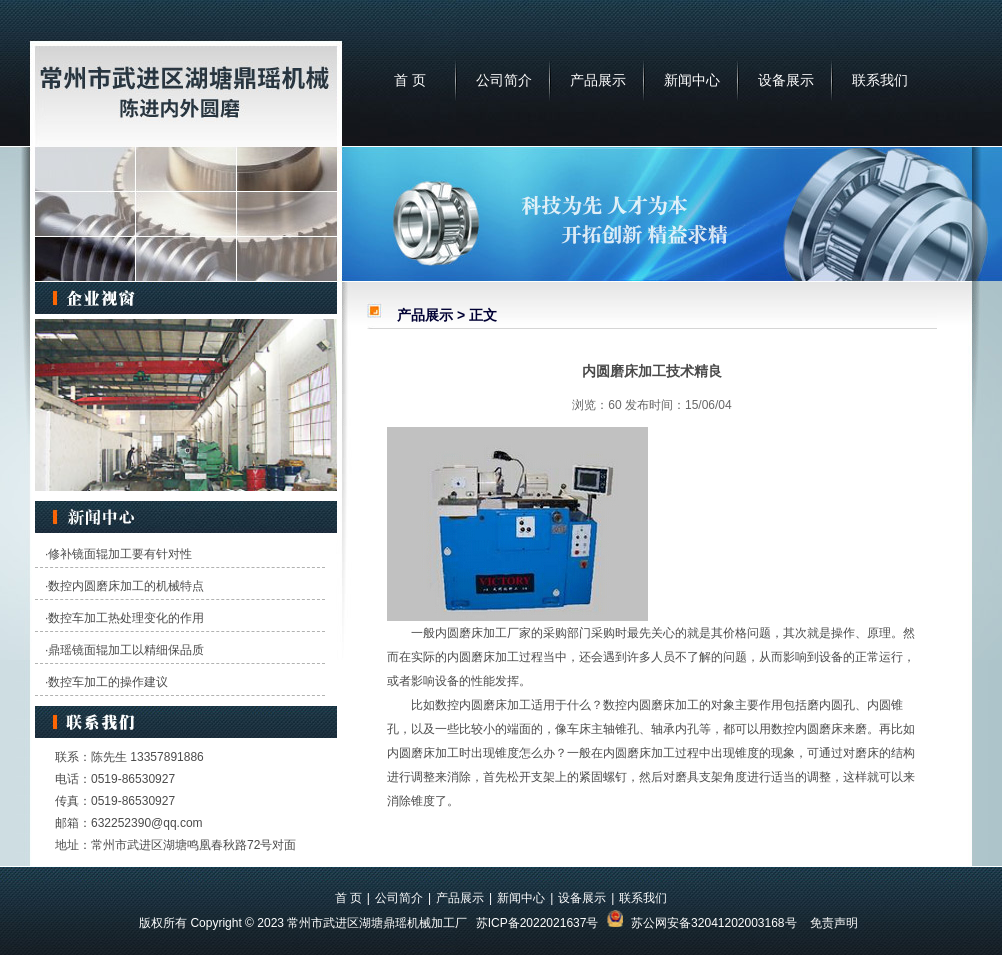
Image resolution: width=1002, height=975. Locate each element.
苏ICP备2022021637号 (537, 923)
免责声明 (834, 923)
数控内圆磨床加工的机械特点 (126, 586)
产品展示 (598, 80)
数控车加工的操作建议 (108, 682)
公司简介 (504, 80)
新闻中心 (692, 80)
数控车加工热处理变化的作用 (126, 618)
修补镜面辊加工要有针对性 (120, 554)
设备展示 (786, 80)
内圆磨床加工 (471, 633)
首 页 (410, 80)
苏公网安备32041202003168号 (713, 923)
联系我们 (880, 80)
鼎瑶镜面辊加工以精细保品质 (126, 650)
